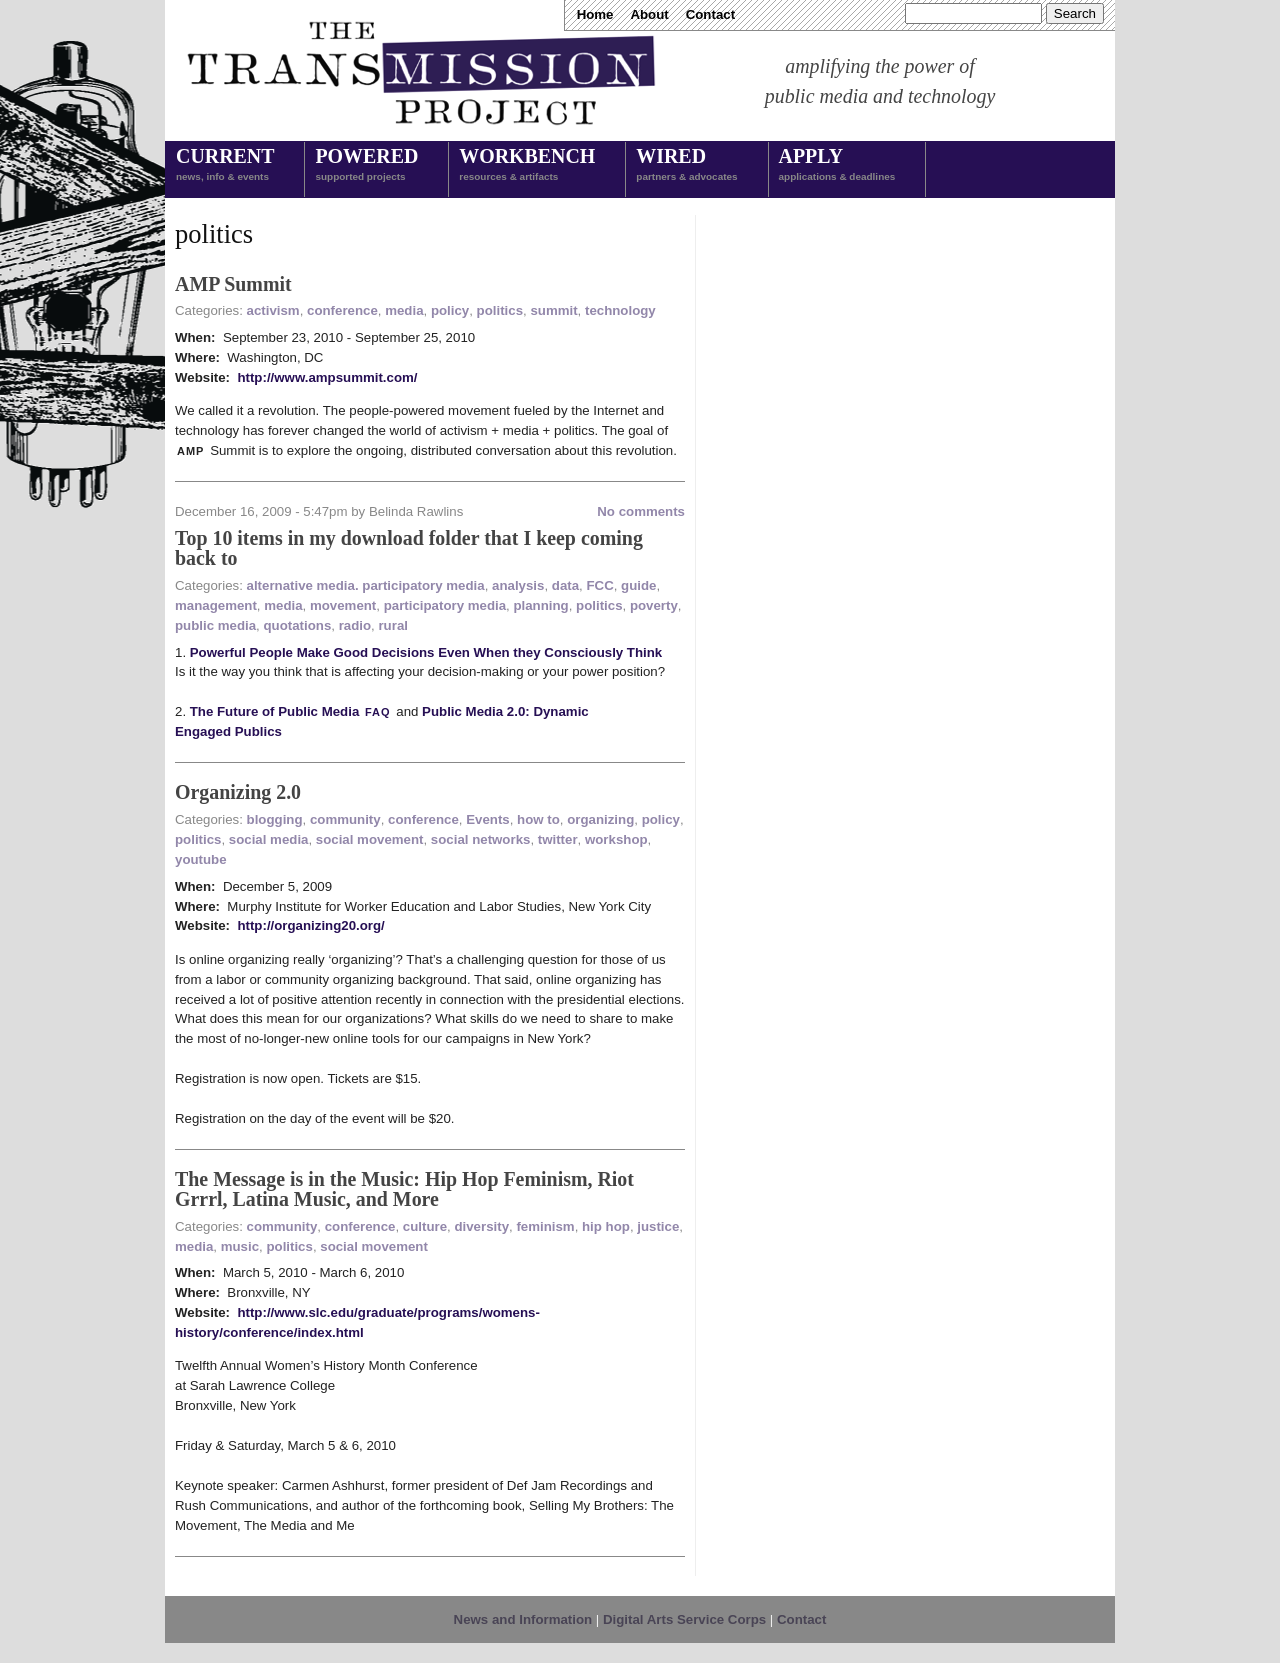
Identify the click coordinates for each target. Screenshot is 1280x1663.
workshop (616, 839)
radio (355, 625)
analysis (518, 585)
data (565, 585)
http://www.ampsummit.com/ (327, 377)
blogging (275, 819)
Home (595, 14)
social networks (481, 839)
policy (450, 310)
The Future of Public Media (291, 711)
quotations (297, 625)
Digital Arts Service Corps (684, 1619)
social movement (370, 839)
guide (638, 585)
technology (620, 310)
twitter (558, 839)
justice (658, 1226)
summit (553, 310)
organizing (600, 819)
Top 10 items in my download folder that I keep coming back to (409, 548)
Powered (366, 166)
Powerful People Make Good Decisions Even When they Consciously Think (426, 652)
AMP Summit (233, 284)
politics (500, 310)
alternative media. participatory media (366, 585)
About (649, 14)
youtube (201, 859)
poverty (654, 605)
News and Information (523, 1619)
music (240, 1246)
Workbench (527, 166)
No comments (641, 511)
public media (215, 625)
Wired (686, 166)
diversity (481, 1226)
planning (540, 605)
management (216, 605)
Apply (837, 166)
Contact (710, 14)
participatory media (445, 605)
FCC (599, 585)
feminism (545, 1226)
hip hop (606, 1226)
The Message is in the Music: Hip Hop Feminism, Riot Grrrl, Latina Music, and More (404, 1189)
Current (225, 166)
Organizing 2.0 (238, 792)
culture (425, 1226)
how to (538, 819)
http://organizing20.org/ (310, 925)
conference (342, 310)
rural (393, 625)
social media (269, 839)
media (404, 310)
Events (488, 819)
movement (343, 605)
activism (273, 310)
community (345, 819)
